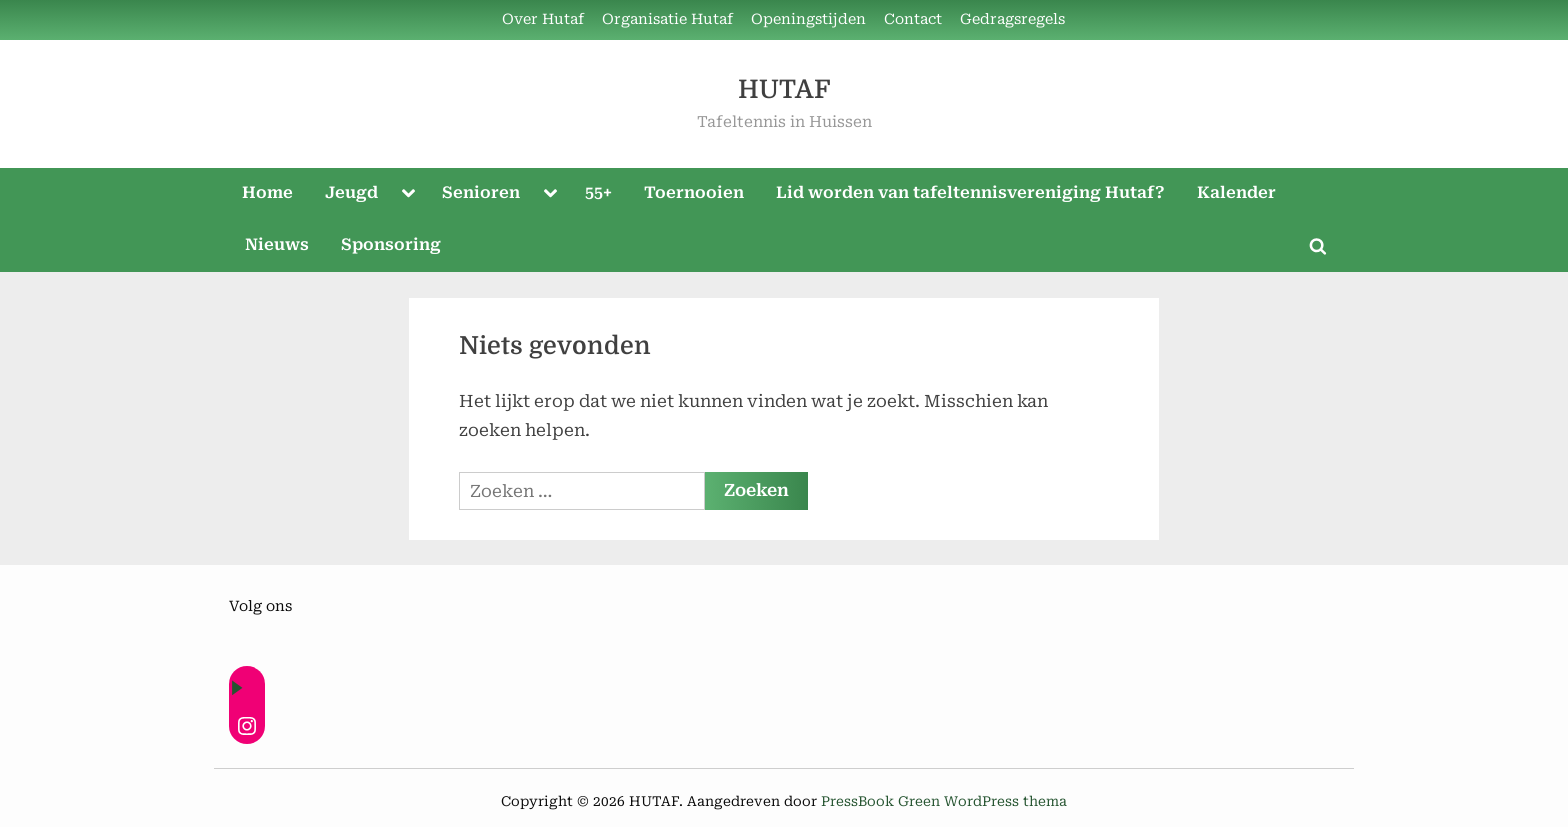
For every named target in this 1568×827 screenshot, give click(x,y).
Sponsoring (391, 244)
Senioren (481, 192)
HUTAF (784, 89)
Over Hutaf (543, 19)
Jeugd (351, 192)
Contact (913, 19)
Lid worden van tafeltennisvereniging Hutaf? (970, 192)
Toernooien (694, 192)
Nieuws (277, 244)
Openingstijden (808, 19)
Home (267, 192)
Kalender (1236, 192)
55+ (598, 192)
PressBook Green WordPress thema (944, 801)
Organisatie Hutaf (667, 19)
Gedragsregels (1012, 19)
